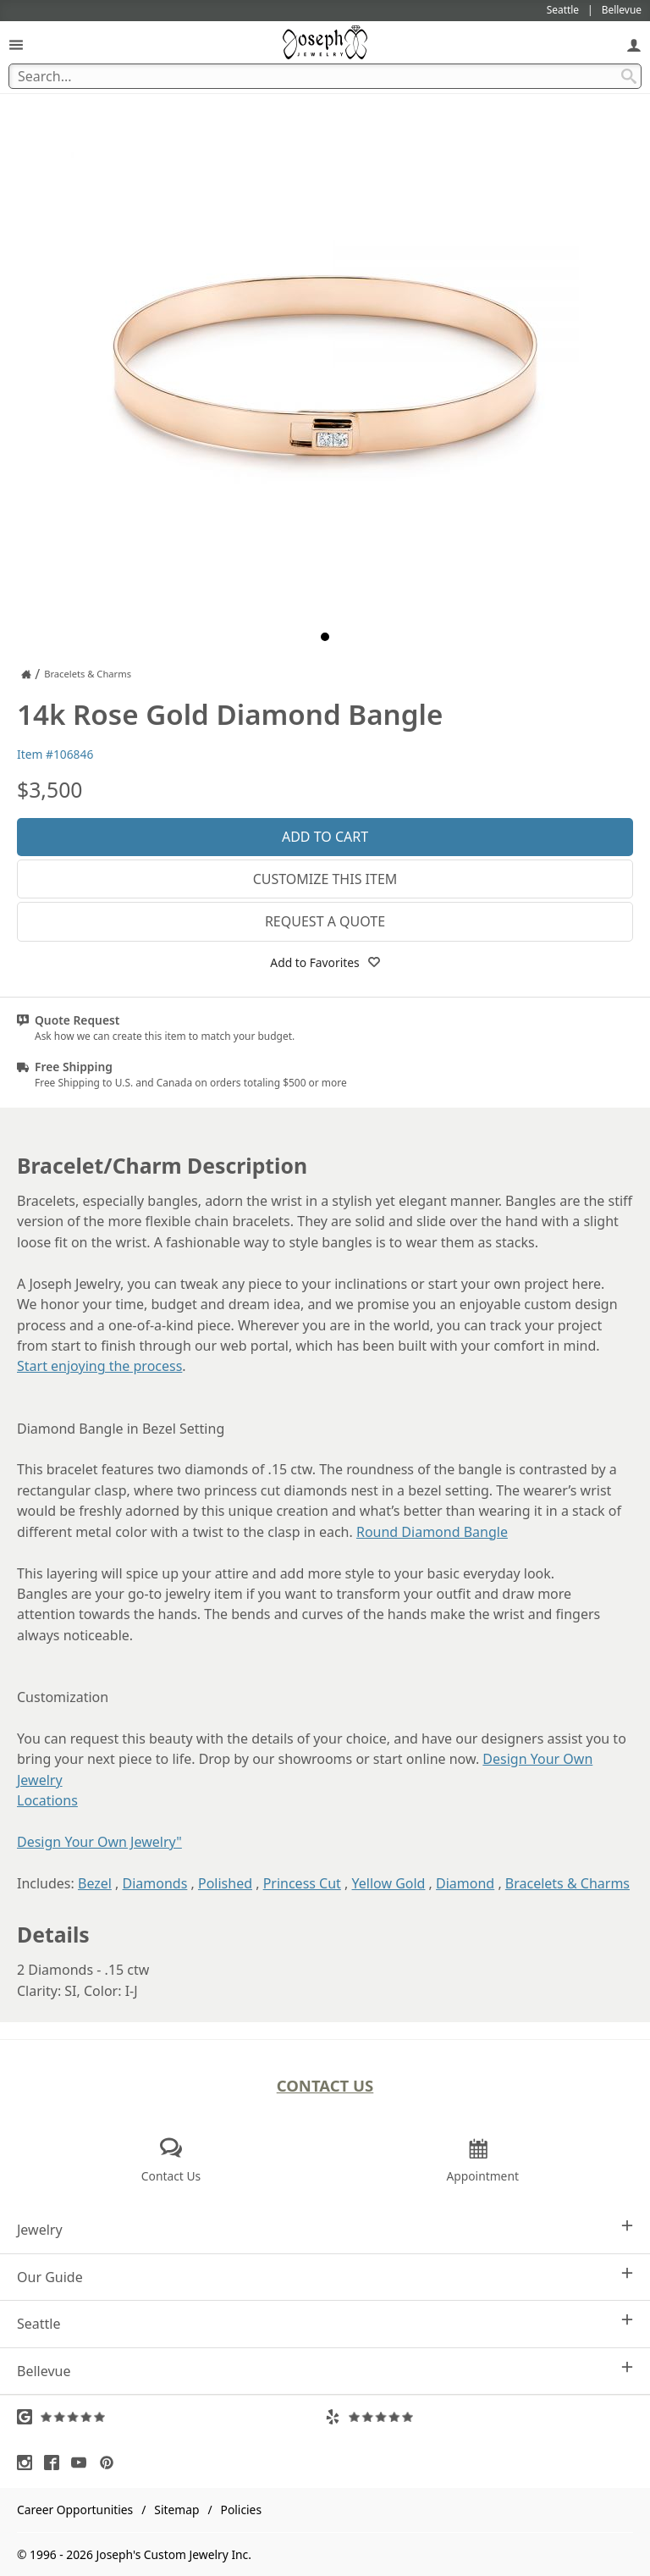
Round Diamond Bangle (432, 1532)
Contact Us (325, 2085)
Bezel (95, 1883)
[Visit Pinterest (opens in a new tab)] (111, 2462)
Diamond (465, 1883)
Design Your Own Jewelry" (99, 1841)
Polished (225, 1883)
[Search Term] (325, 76)
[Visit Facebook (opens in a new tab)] (56, 2462)
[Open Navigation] (16, 44)
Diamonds (155, 1883)
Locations (47, 1800)
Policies (241, 2509)
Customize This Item (325, 879)
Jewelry (325, 2229)
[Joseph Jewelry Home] (26, 674)
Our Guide (325, 2276)
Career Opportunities (75, 2509)
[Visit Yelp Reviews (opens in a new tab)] (479, 2416)
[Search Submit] (629, 76)
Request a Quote (325, 921)
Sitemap (176, 2509)
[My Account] (634, 44)
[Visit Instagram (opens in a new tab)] (29, 2462)
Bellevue (325, 2370)
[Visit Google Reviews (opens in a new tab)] (171, 2416)
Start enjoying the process (99, 1366)
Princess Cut (302, 1883)
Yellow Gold (389, 1883)
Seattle (325, 2323)
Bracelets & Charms (567, 1883)
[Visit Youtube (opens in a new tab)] (83, 2462)
